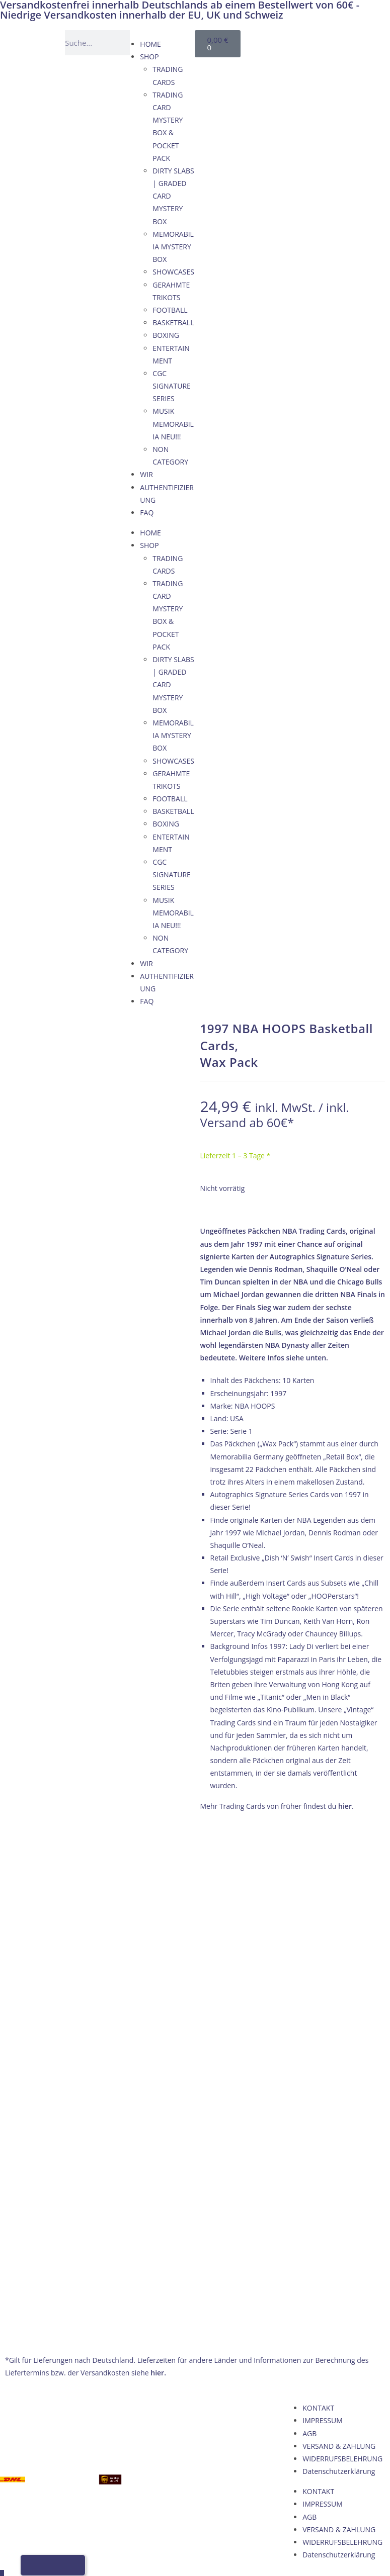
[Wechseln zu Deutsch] (273, 41)
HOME (150, 44)
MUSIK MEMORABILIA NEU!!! (173, 423)
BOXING (165, 335)
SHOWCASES (173, 272)
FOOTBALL (169, 310)
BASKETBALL (173, 322)
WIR (146, 474)
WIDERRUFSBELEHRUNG (342, 1967)
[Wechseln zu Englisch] (292, 41)
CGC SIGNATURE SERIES (171, 386)
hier (345, 1806)
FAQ (146, 512)
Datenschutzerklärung (338, 1980)
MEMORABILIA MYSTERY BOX (173, 246)
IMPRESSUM (322, 1929)
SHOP (149, 56)
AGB (309, 1942)
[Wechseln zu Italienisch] (292, 54)
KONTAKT (318, 1916)
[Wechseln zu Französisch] (273, 54)
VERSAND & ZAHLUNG (338, 1955)
